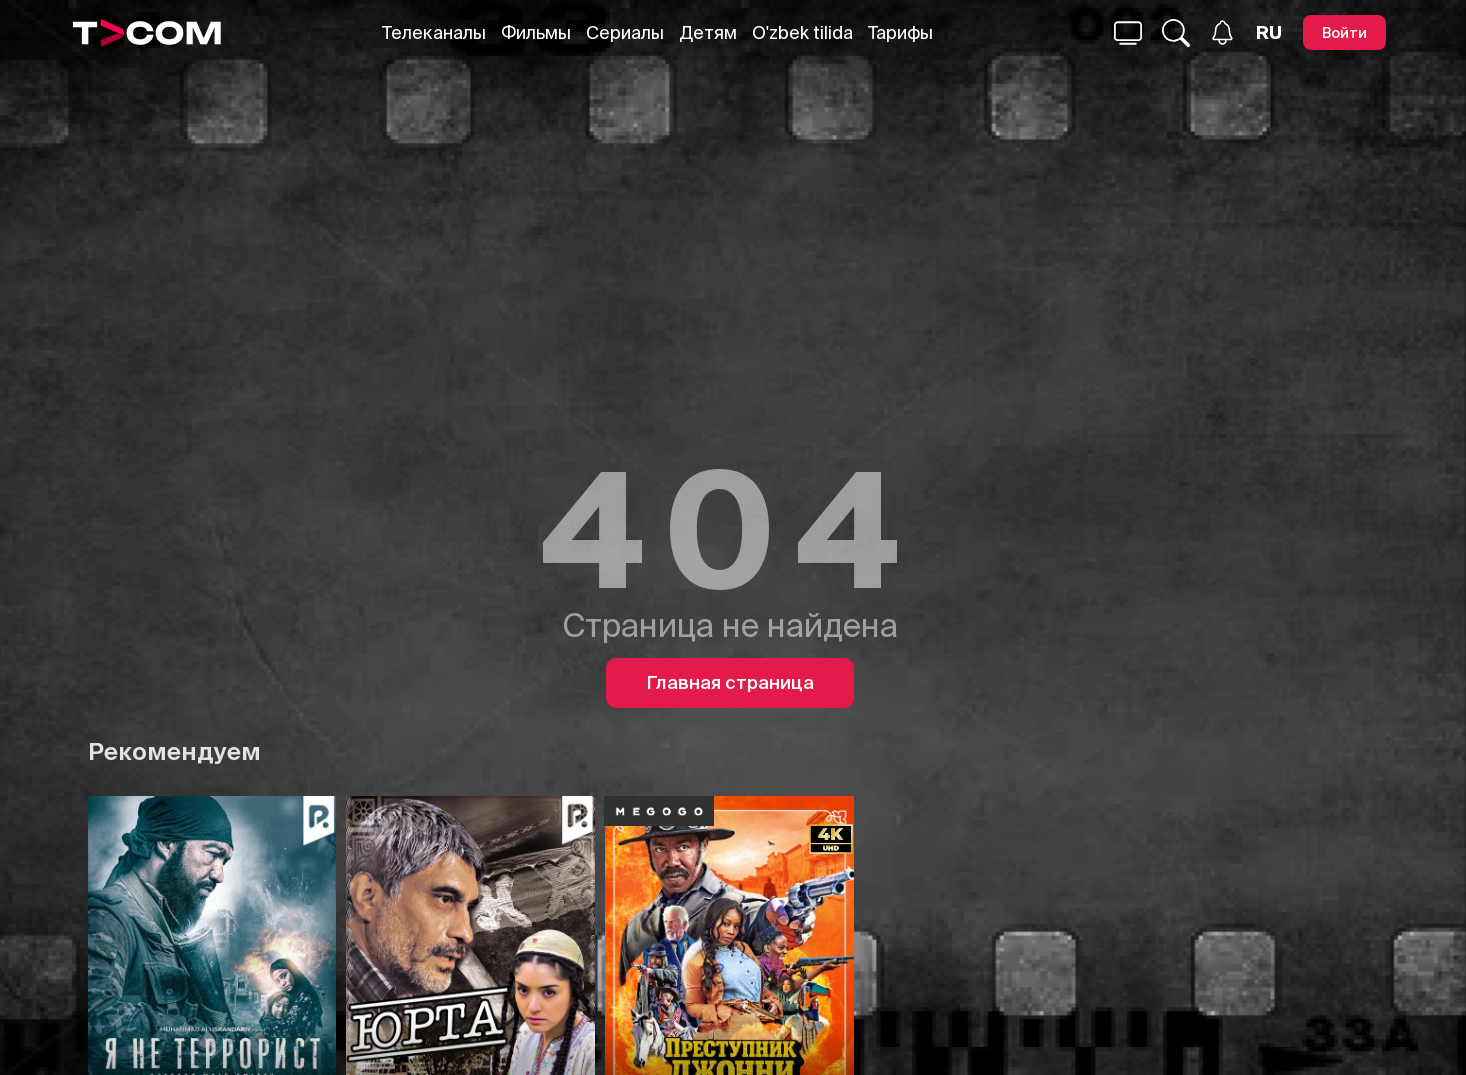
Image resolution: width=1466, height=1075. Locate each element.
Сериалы (625, 32)
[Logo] (147, 33)
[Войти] (1344, 32)
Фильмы (536, 32)
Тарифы (900, 32)
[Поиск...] (1128, 33)
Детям (708, 32)
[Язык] (1269, 33)
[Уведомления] (1222, 32)
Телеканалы (434, 32)
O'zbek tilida (802, 32)
